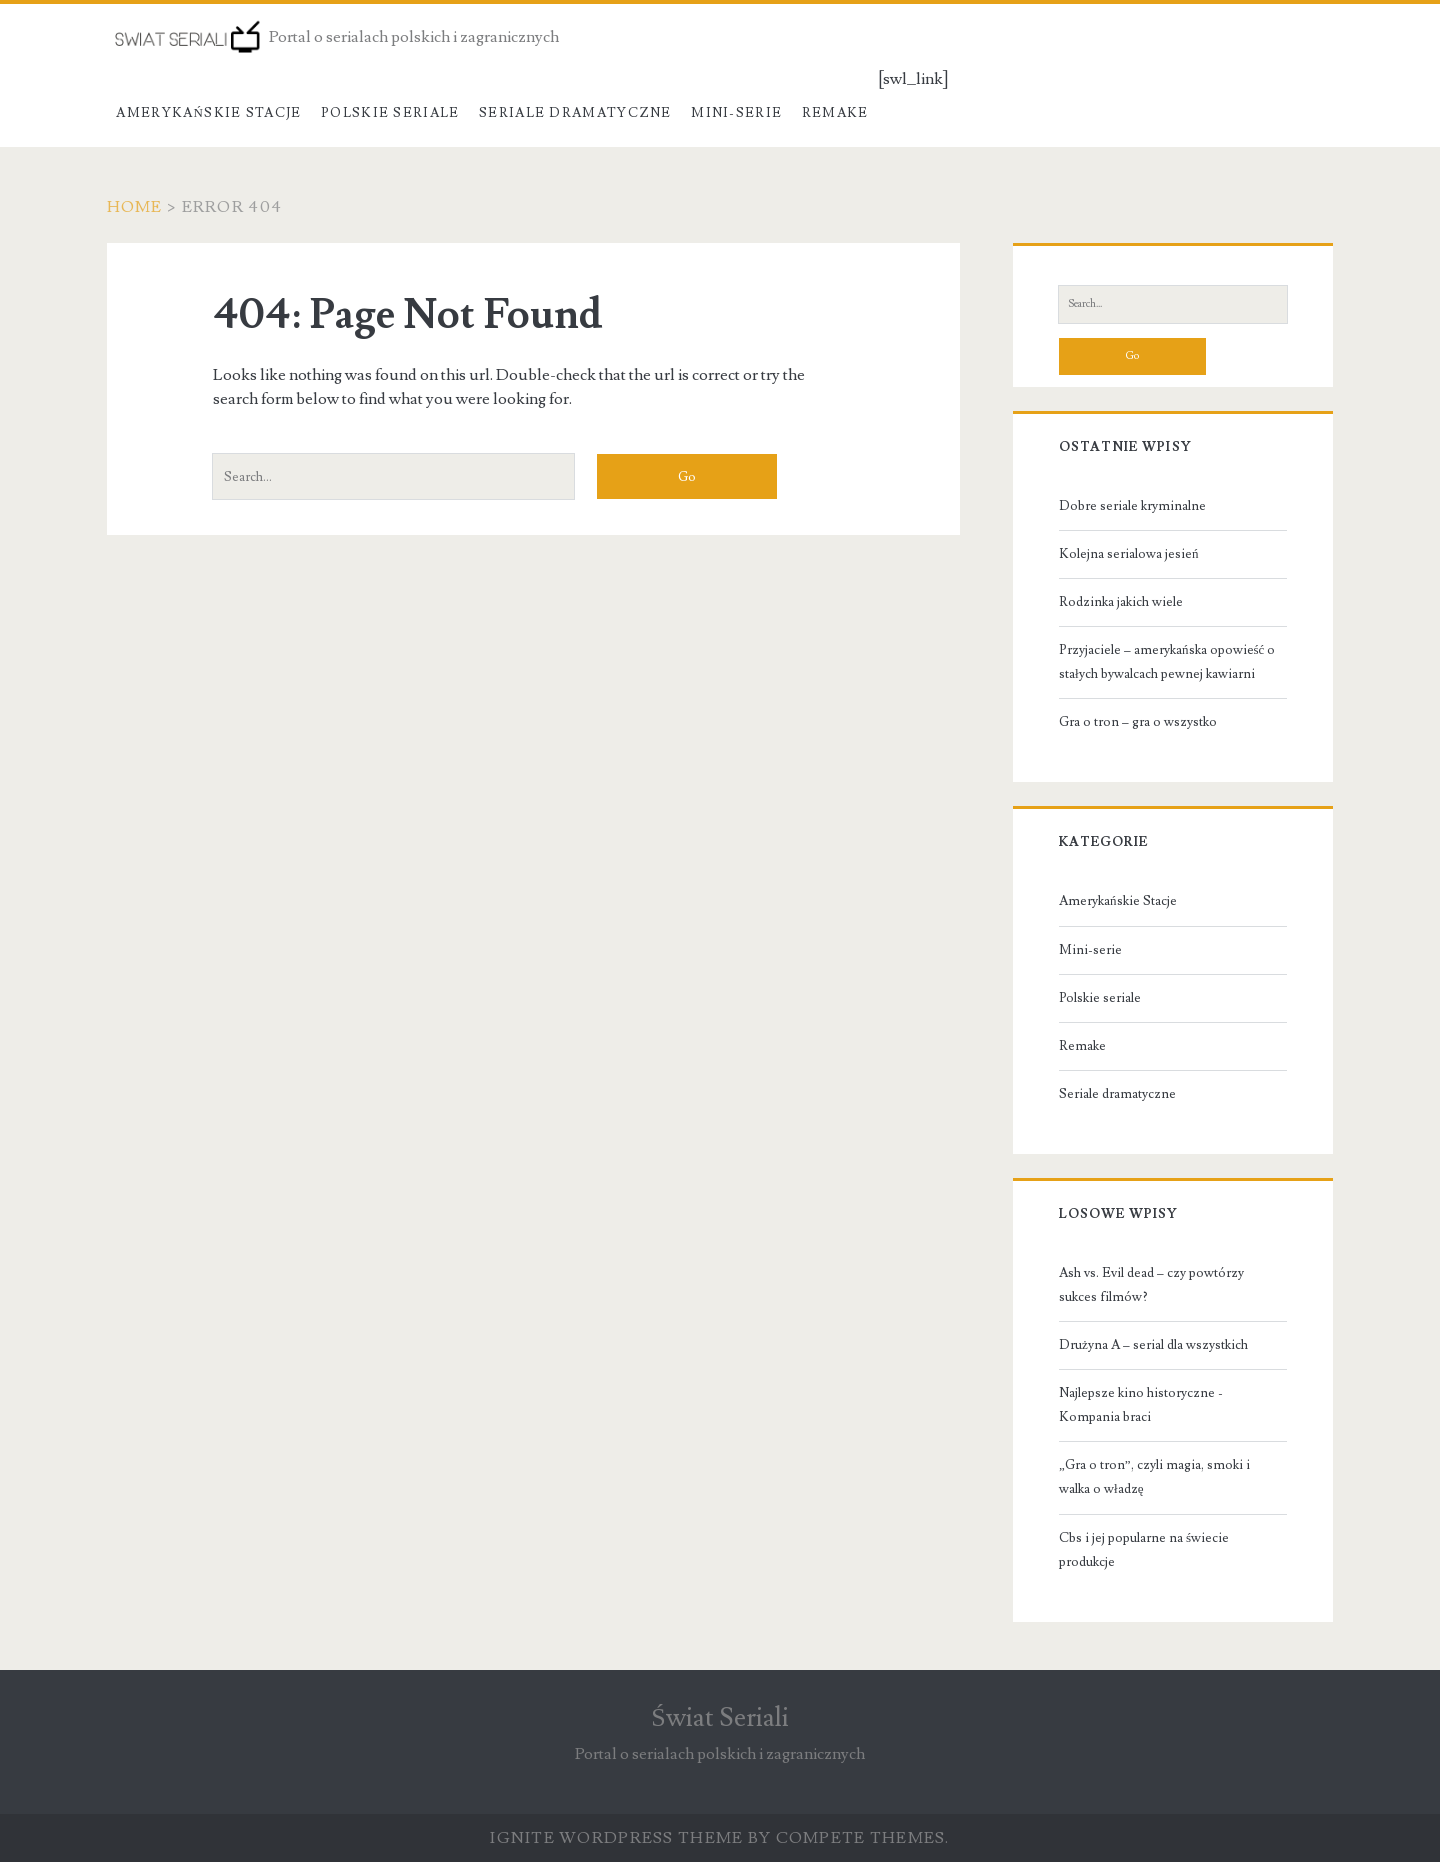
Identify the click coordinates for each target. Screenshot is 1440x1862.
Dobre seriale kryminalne (1132, 506)
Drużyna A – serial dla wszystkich (1153, 1345)
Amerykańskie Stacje (208, 113)
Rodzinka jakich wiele (1121, 602)
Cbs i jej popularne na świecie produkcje (1144, 1550)
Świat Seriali (719, 1718)
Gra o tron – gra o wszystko (1138, 722)
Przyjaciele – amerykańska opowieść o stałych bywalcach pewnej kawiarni (1167, 662)
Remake (835, 113)
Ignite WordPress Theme (616, 1838)
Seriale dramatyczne (575, 113)
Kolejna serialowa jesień (1129, 554)
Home (135, 207)
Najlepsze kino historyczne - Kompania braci (1141, 1405)
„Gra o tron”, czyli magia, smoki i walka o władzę (1154, 1477)
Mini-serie (736, 113)
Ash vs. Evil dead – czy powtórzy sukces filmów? (1151, 1285)
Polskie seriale (390, 113)
